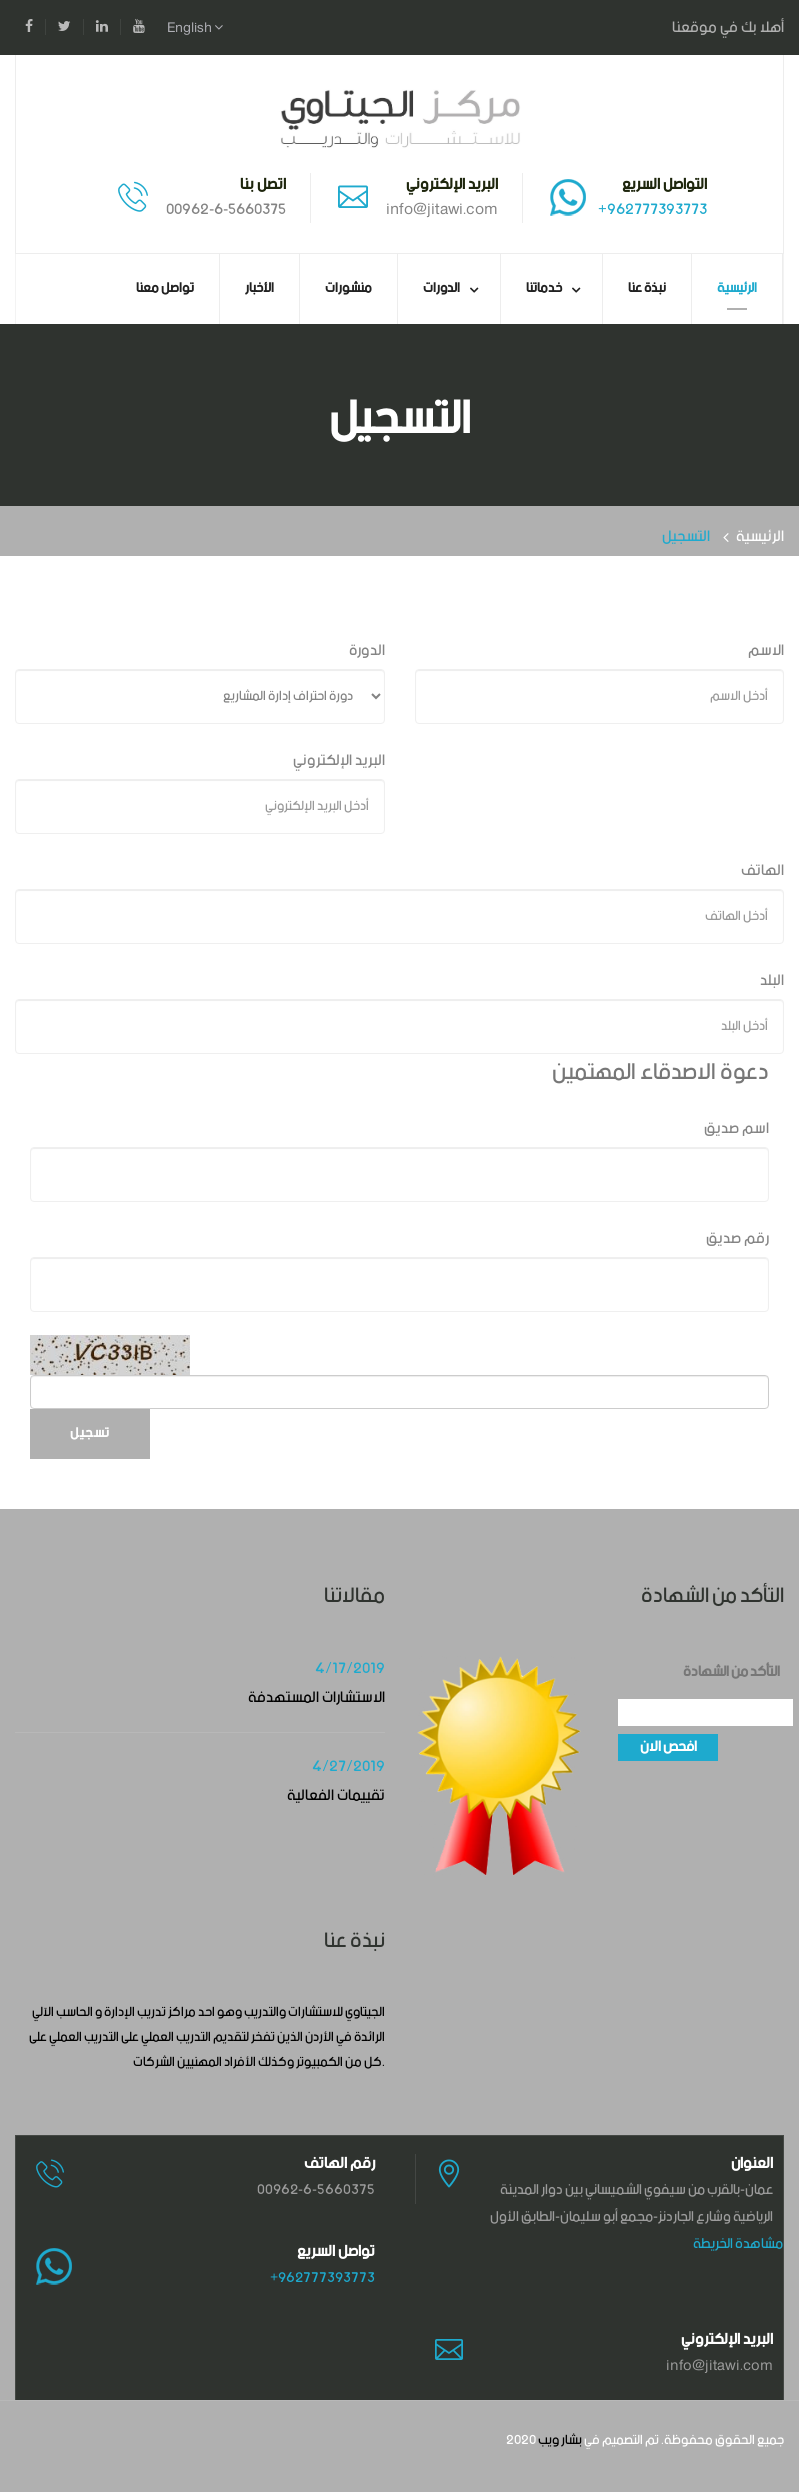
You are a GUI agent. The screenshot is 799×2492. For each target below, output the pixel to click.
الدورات (441, 288)
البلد (772, 980)
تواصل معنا (165, 288)
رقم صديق (737, 1238)
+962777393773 (652, 209)
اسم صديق (736, 1128)
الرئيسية (737, 288)
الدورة (367, 650)
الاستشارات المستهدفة (316, 1697)
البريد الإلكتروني (339, 760)
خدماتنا (544, 288)
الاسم (766, 650)
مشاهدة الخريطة (738, 2244)
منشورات (348, 288)
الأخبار (259, 288)
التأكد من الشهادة (731, 1672)
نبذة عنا (647, 288)
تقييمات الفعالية (336, 1795)
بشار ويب (560, 2440)
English (195, 28)
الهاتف (762, 870)
